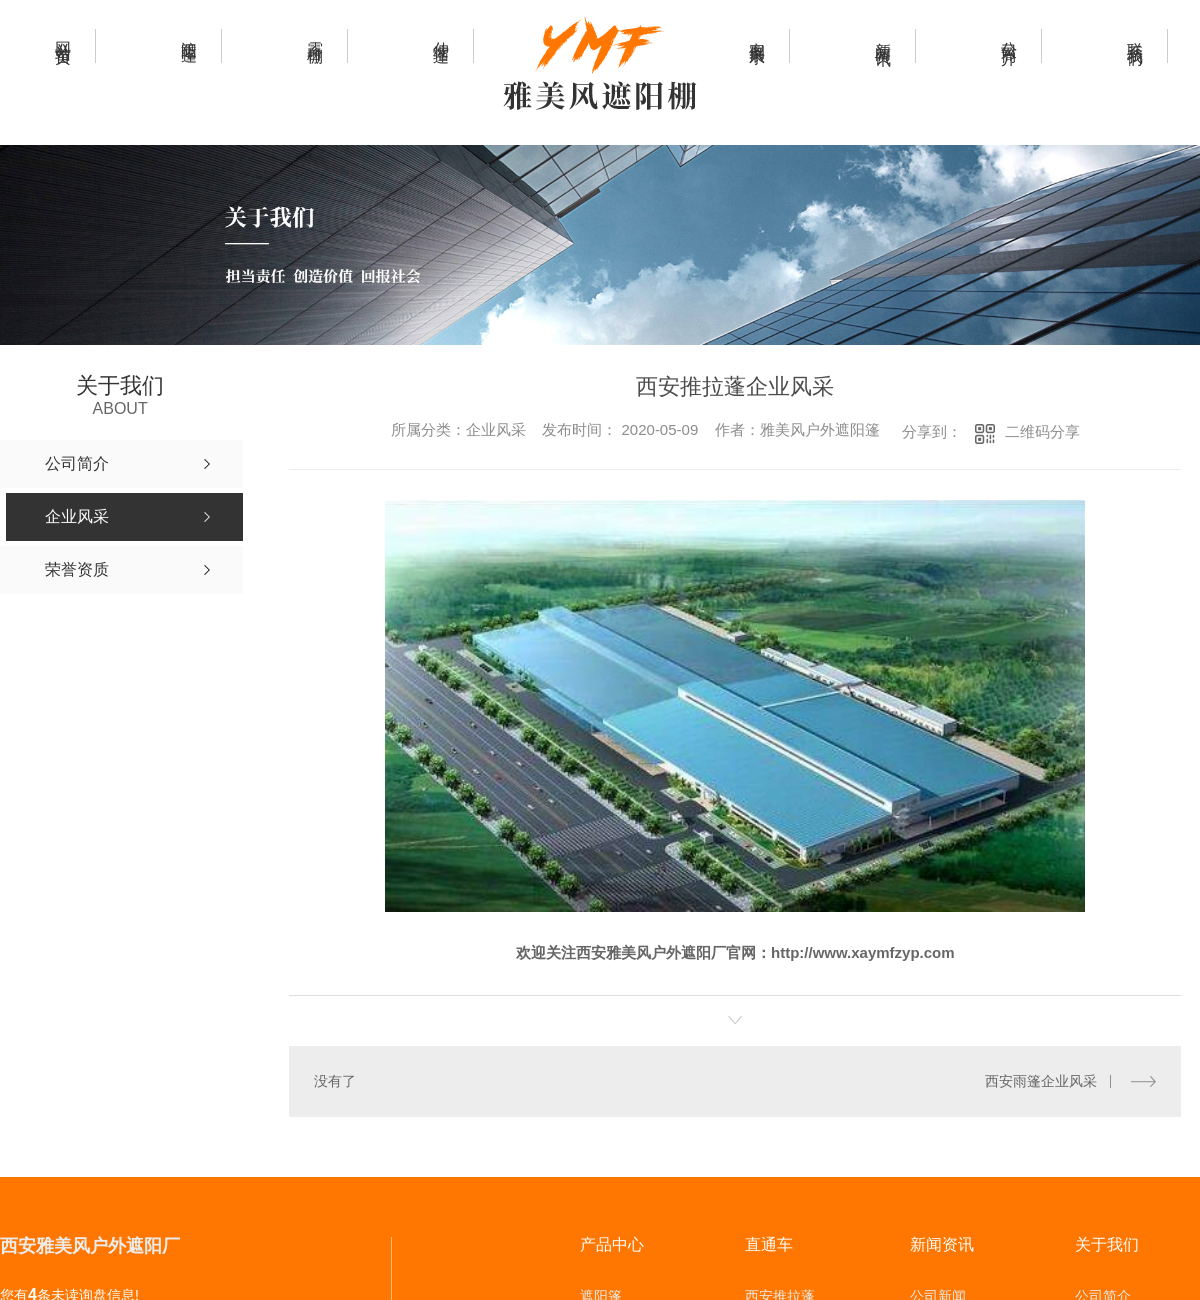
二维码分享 (1042, 431)
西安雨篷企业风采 (1041, 1081)
